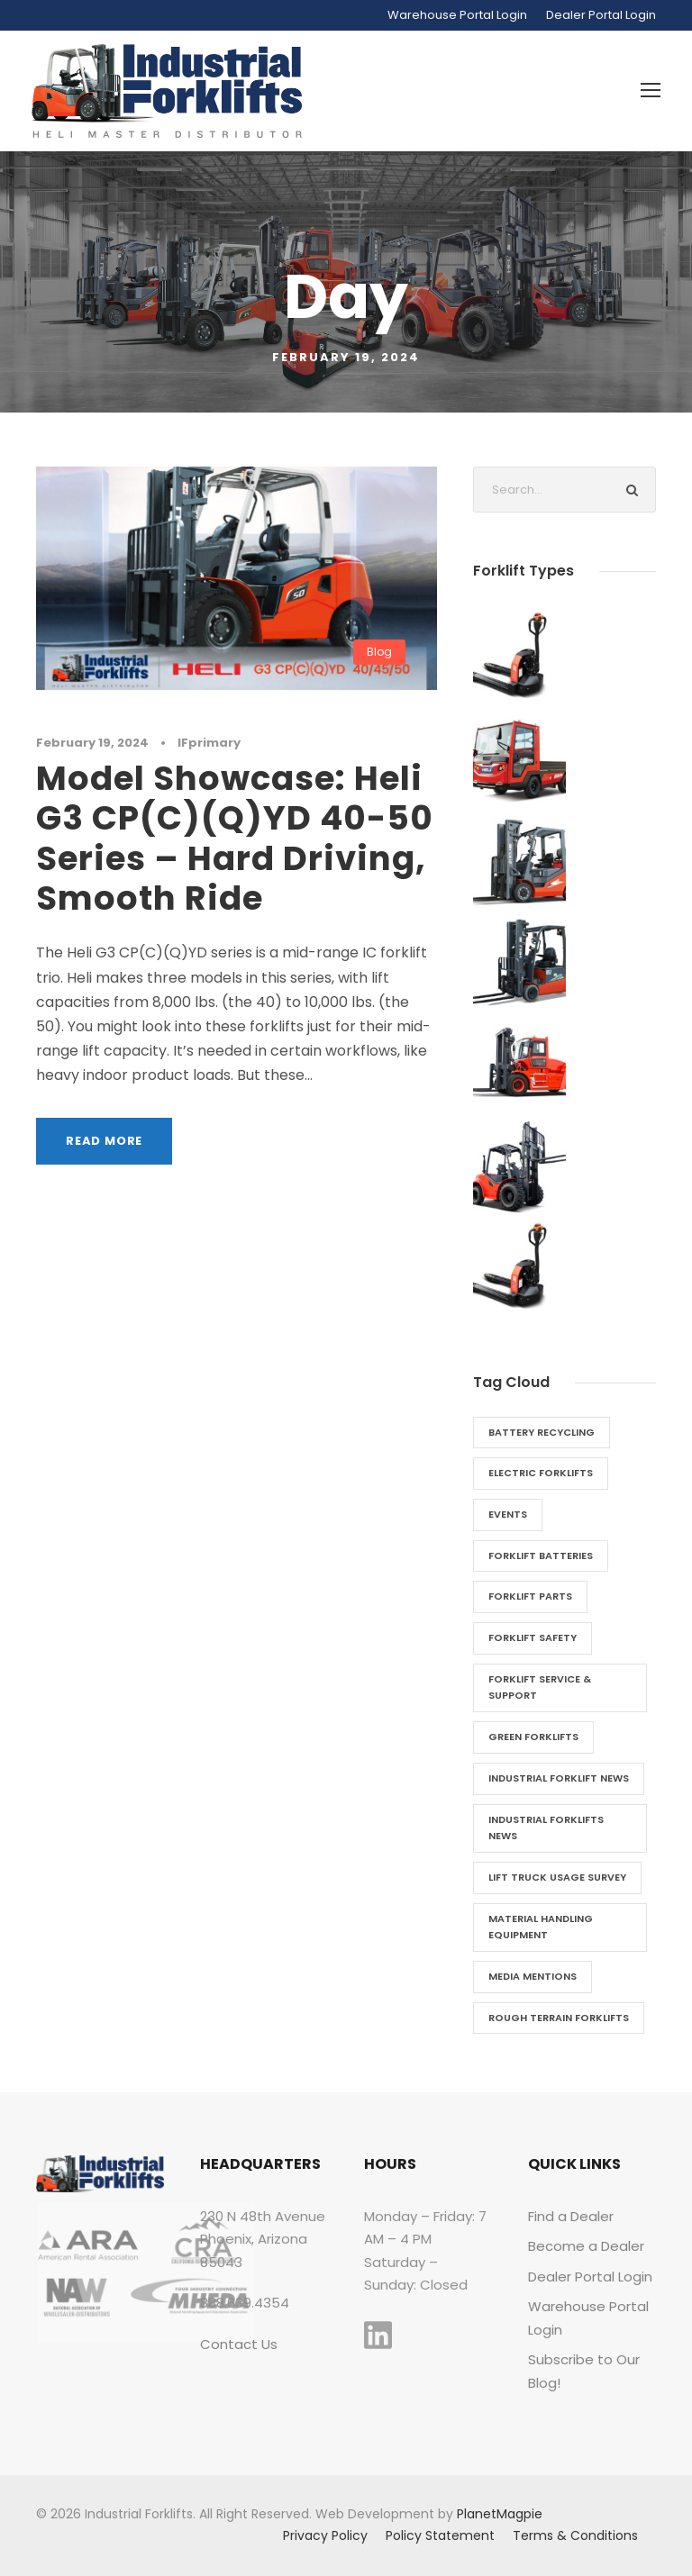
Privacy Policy (325, 2535)
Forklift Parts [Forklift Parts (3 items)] (530, 1596)
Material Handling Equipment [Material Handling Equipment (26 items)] (540, 1927)
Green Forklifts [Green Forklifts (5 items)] (533, 1736)
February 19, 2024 (92, 742)
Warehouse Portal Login (457, 14)
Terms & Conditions (575, 2535)
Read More (104, 1140)
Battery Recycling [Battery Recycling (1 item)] (541, 1432)
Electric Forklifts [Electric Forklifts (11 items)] (540, 1472)
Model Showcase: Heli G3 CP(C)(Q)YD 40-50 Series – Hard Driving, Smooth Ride (234, 838)
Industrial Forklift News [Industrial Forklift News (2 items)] (558, 1778)
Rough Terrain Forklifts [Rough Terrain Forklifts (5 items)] (558, 2017)
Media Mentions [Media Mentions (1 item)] (532, 1976)
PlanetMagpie (499, 2514)
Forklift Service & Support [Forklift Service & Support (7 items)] (539, 1687)
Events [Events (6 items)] (507, 1514)
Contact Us (239, 2344)
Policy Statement (440, 2535)
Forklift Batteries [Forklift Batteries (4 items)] (540, 1555)
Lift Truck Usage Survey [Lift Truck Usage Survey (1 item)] (557, 1877)
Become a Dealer (586, 2245)
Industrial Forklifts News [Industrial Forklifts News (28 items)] (546, 1828)
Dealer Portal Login (601, 14)
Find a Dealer (571, 2216)
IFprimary (209, 742)
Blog (379, 651)
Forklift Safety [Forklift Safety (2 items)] (532, 1637)
